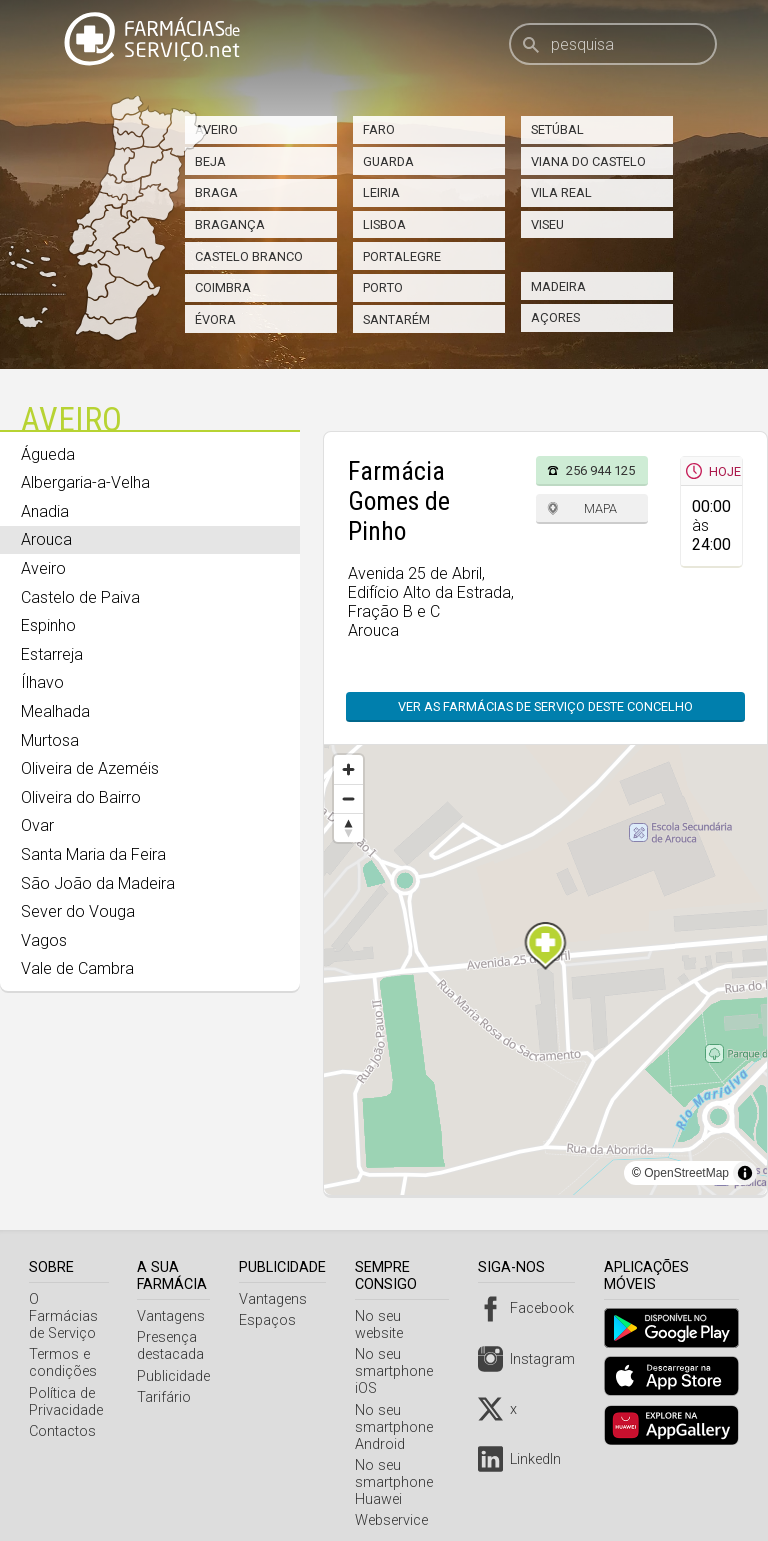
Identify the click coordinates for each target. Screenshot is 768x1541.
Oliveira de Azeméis (90, 768)
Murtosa (50, 740)
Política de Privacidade (66, 1385)
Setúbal (557, 129)
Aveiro (216, 129)
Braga (216, 192)
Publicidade (178, 1376)
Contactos (62, 1414)
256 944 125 (600, 470)
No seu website (409, 1316)
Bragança (230, 224)
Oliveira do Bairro (81, 797)
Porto (383, 287)
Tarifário (169, 1397)
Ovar (37, 825)
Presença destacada (175, 1346)
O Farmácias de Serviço (70, 1308)
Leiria (381, 192)
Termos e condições (63, 1346)
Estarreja (52, 654)
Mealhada (55, 711)
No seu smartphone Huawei (399, 1465)
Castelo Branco (249, 256)
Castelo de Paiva (80, 597)
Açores (555, 317)
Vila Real (561, 192)
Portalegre (402, 256)
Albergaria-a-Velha (85, 482)
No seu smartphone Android (399, 1410)
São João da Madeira (98, 883)
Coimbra (223, 287)
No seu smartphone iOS (399, 1354)
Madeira (558, 286)
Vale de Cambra (77, 968)
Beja (210, 161)
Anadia (45, 511)
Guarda (388, 161)
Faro (379, 129)
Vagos (44, 940)
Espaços (272, 1320)
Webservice (396, 1503)
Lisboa (384, 224)
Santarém (396, 319)
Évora (215, 319)
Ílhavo (42, 682)
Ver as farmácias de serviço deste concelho (545, 706)
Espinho (48, 625)
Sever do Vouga (78, 911)
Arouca (46, 539)
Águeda (48, 454)
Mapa (600, 508)
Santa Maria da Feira (93, 854)
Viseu (547, 224)
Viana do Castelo (588, 161)
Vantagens (176, 1316)
